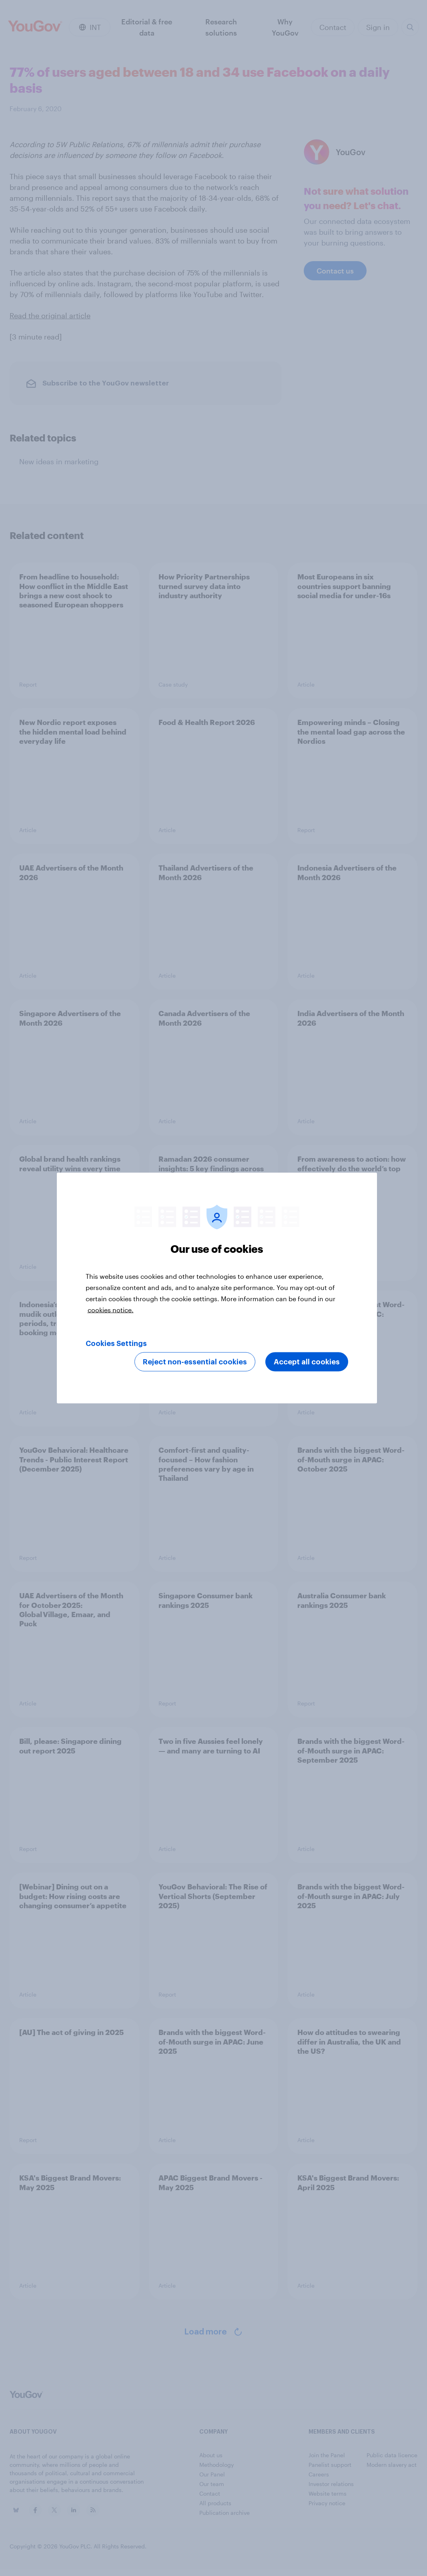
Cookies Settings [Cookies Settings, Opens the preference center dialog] (116, 1343)
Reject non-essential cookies (195, 1362)
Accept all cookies (307, 1362)
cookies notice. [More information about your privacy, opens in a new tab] (111, 1310)
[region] (217, 1288)
